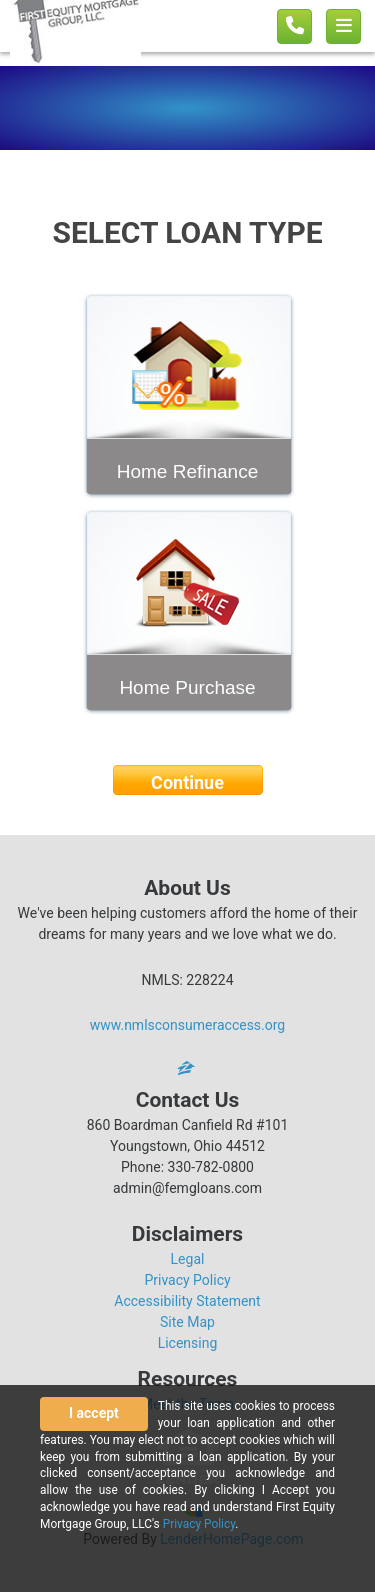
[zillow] (188, 1068)
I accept (94, 1413)
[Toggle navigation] (343, 26)
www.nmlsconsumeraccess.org (188, 1025)
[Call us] (294, 26)
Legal (188, 1259)
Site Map (187, 1322)
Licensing (188, 1343)
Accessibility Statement (187, 1301)
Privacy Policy (187, 1280)
